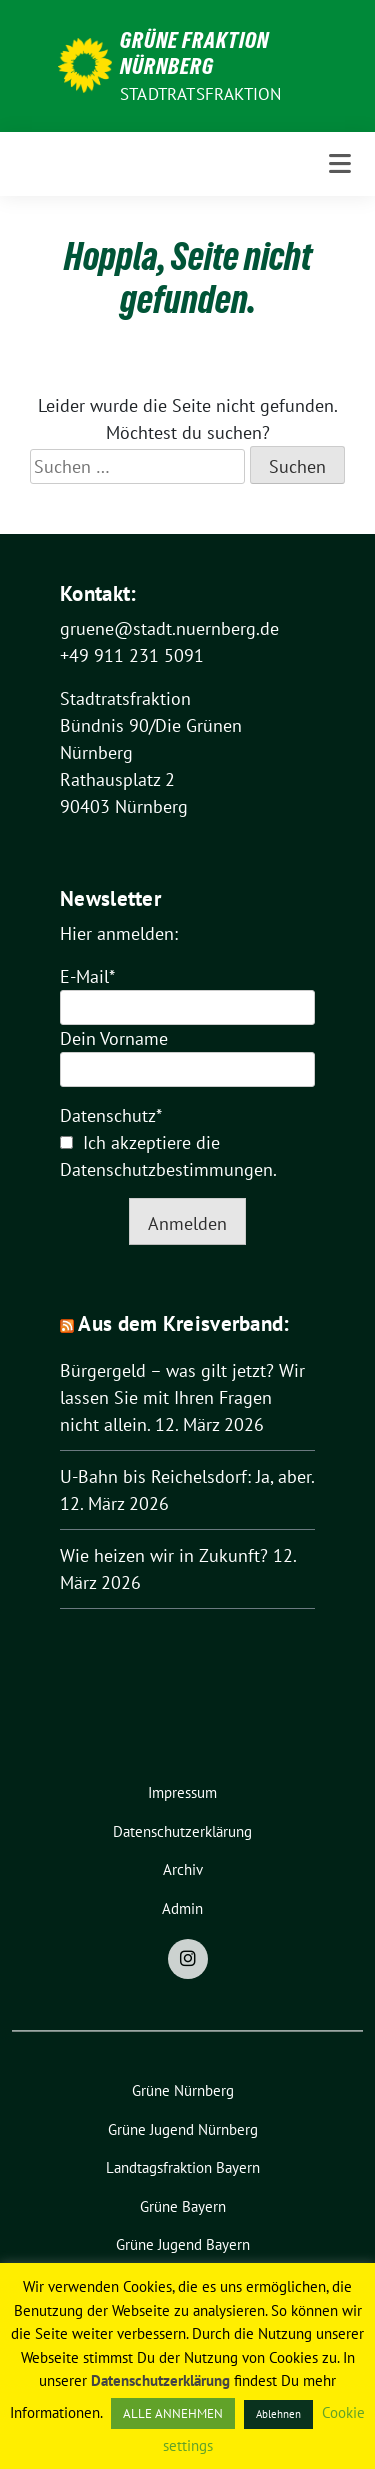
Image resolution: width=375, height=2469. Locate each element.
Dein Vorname (114, 1038)
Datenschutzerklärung (160, 2380)
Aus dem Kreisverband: (183, 1323)
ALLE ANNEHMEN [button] (173, 2413)
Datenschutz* (111, 1115)
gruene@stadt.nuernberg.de (169, 628)
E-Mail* (87, 976)
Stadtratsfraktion (200, 94)
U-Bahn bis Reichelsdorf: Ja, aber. (187, 1476)
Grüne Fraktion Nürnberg (194, 53)
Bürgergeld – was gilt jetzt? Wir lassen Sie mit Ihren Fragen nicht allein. (182, 1397)
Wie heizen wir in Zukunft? (164, 1555)
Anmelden (187, 1223)
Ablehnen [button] (278, 2414)
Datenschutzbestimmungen (166, 1169)
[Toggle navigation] (340, 164)
